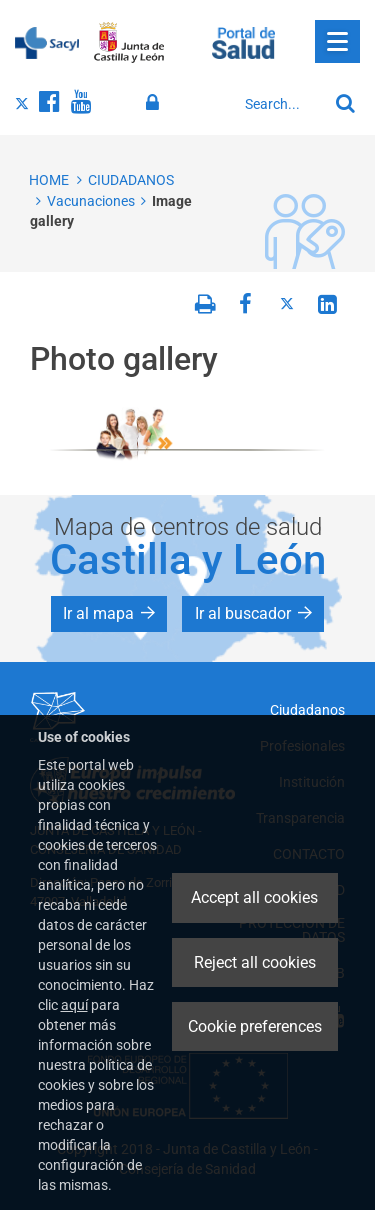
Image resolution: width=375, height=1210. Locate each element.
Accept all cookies (254, 897)
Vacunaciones (91, 201)
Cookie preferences (255, 1026)
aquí (74, 1005)
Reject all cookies (255, 962)
